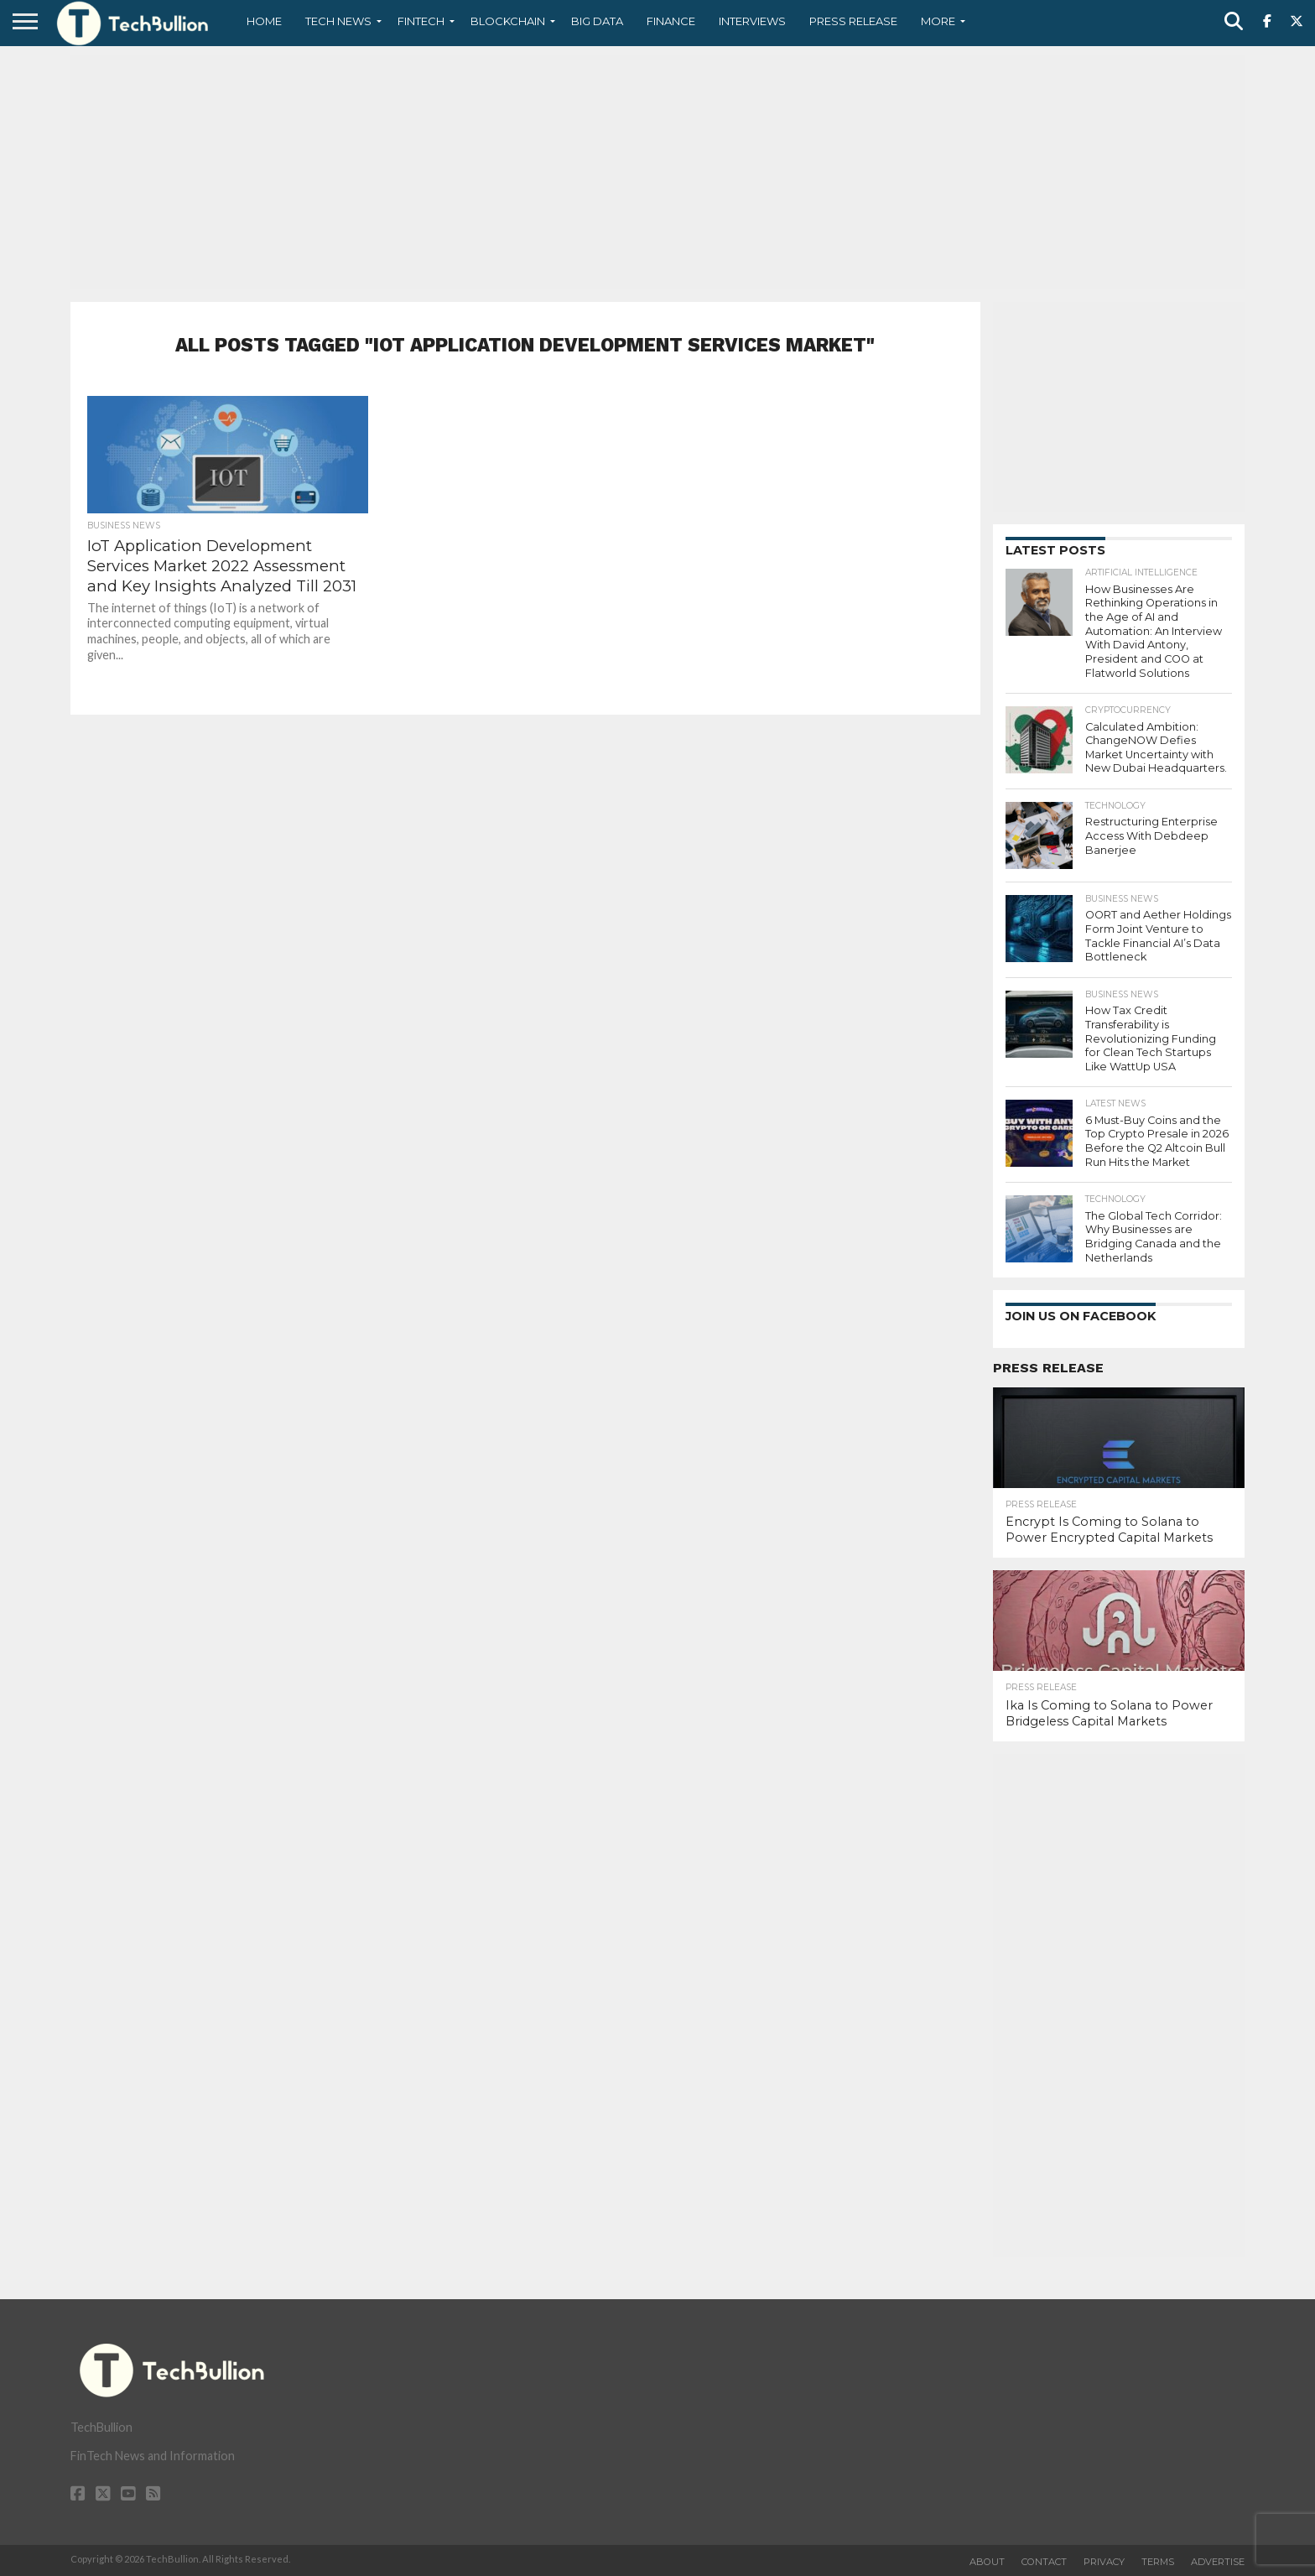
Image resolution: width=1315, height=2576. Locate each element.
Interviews (752, 21)
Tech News (338, 21)
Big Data (597, 21)
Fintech (421, 21)
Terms (1157, 2562)
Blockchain (507, 21)
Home (264, 21)
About (987, 2562)
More (938, 21)
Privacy (1104, 2562)
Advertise (1218, 2562)
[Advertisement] (657, 172)
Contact (1044, 2562)
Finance (671, 21)
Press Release (853, 21)
